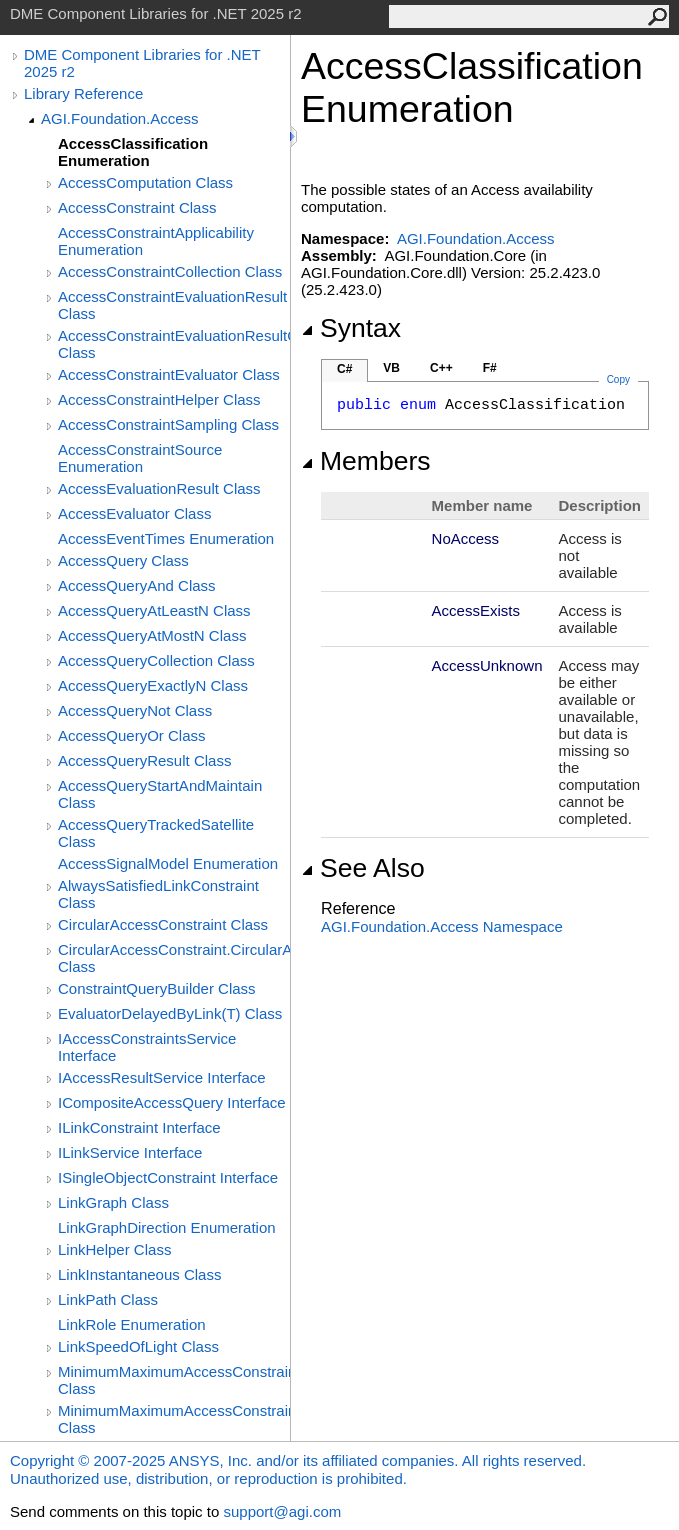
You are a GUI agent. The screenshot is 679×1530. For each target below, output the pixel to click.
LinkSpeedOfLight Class (138, 1346)
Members (366, 461)
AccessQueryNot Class (135, 710)
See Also (363, 868)
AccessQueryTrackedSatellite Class (156, 833)
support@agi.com (282, 1511)
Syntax (351, 328)
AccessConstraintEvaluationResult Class (172, 305)
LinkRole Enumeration (132, 1324)
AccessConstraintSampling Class (168, 424)
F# (490, 368)
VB (391, 368)
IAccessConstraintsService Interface (147, 1047)
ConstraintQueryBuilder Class (157, 988)
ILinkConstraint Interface (139, 1127)
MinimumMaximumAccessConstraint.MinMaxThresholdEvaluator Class (174, 1419)
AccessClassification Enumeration (133, 152)
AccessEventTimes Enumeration (166, 538)
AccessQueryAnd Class (137, 585)
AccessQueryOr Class (132, 735)
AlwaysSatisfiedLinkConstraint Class (158, 894)
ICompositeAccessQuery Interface (172, 1102)
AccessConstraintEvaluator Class (169, 374)
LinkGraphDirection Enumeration (167, 1227)
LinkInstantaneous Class (139, 1274)
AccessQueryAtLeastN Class (154, 610)
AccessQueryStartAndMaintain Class (160, 794)
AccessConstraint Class (137, 207)
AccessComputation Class (145, 182)
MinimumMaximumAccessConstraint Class (174, 1380)
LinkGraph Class (113, 1202)
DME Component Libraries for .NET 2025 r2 (142, 63)
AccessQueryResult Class (144, 760)
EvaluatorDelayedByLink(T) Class (170, 1013)
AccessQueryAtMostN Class (152, 635)
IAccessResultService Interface (162, 1077)
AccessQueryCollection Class (156, 660)
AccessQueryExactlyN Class (153, 685)
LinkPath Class (108, 1299)
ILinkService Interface (130, 1152)
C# (344, 369)
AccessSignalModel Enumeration (168, 863)
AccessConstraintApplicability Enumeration (156, 241)
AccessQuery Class (123, 560)
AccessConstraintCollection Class (170, 271)
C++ (441, 368)
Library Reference (83, 93)
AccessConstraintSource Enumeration (140, 458)
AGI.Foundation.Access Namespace (442, 926)
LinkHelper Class (114, 1249)
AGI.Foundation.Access (120, 118)
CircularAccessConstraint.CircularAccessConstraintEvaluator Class (174, 958)
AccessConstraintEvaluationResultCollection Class (174, 344)
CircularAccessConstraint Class (163, 924)
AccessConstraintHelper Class (159, 399)
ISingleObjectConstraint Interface (168, 1177)
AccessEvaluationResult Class (159, 488)
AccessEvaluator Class (134, 513)
